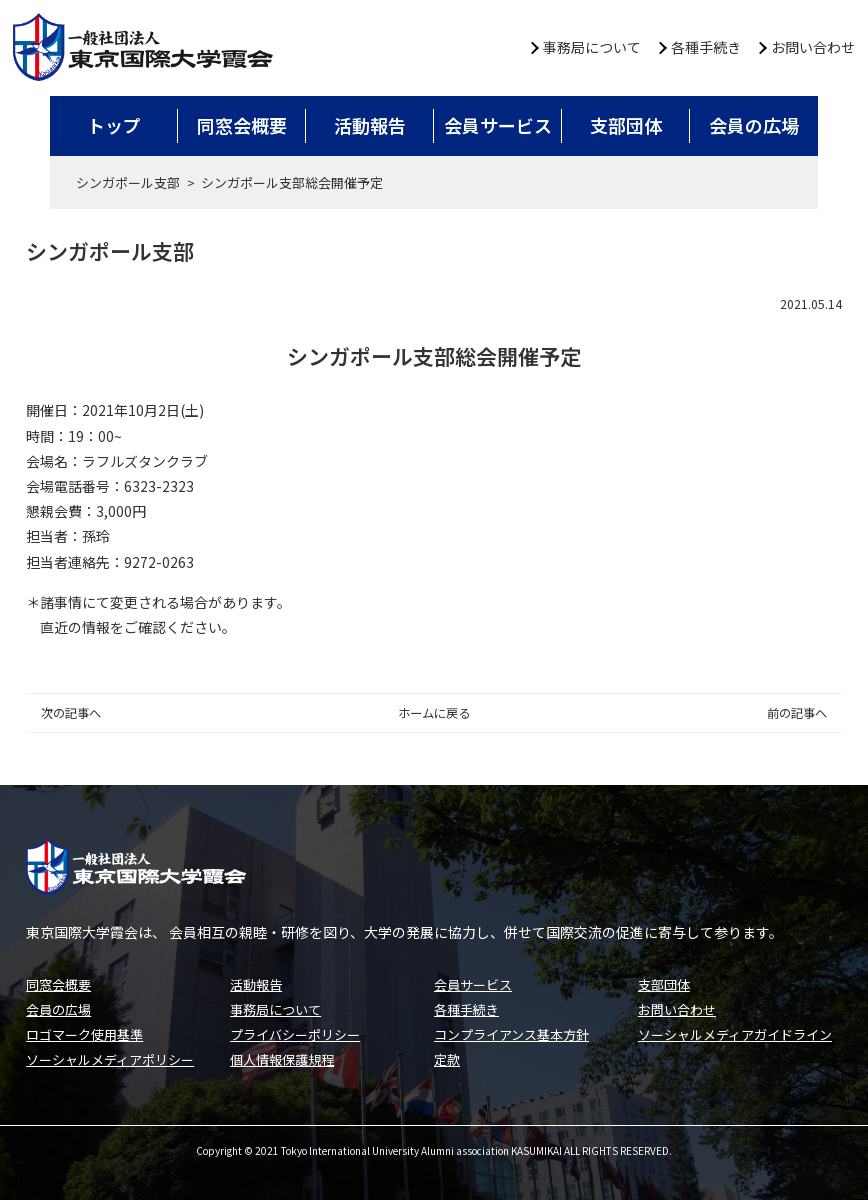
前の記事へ (797, 713)
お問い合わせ (813, 47)
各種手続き (706, 47)
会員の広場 (754, 125)
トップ (114, 125)
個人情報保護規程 (282, 1059)
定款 (447, 1059)
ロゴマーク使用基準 (84, 1034)
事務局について (592, 47)
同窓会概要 (242, 125)
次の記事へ (71, 713)
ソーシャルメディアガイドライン (735, 1034)
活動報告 (370, 125)
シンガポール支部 (128, 182)
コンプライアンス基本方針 (511, 1034)
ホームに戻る (434, 713)
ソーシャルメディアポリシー (110, 1059)
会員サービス (498, 125)
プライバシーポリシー (295, 1034)
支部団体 (626, 125)
